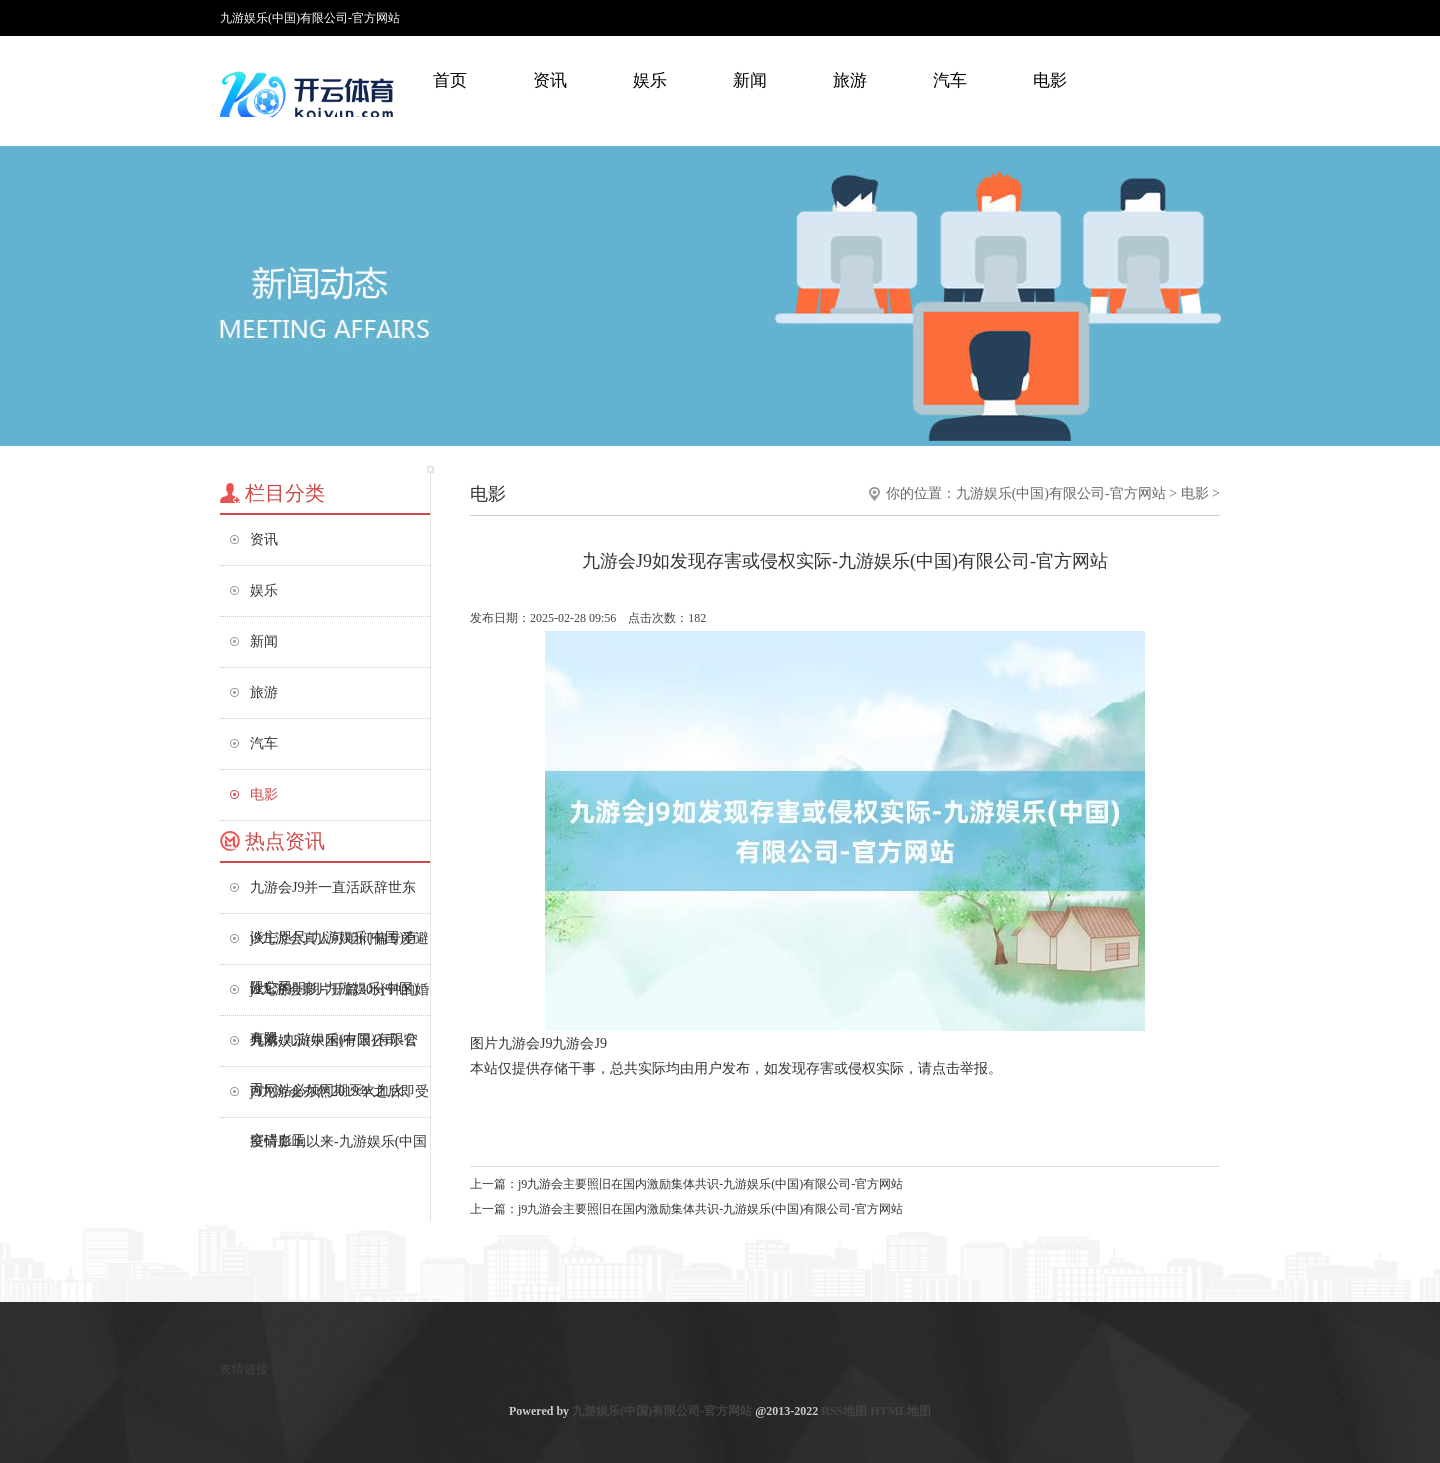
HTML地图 (900, 1411)
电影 (1050, 80)
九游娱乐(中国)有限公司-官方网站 (1061, 493)
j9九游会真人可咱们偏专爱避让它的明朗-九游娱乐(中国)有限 (339, 947)
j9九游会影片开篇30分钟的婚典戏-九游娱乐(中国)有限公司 (339, 998)
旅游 (850, 80)
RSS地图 (844, 1411)
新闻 (750, 80)
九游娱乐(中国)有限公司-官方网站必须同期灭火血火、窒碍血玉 (334, 1049)
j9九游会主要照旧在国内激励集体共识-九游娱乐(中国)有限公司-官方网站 (710, 1184)
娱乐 (650, 80)
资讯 (550, 80)
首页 (450, 80)
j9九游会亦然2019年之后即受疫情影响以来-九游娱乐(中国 (339, 1100)
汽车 (950, 80)
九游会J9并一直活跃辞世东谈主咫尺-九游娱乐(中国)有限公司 (334, 896)
